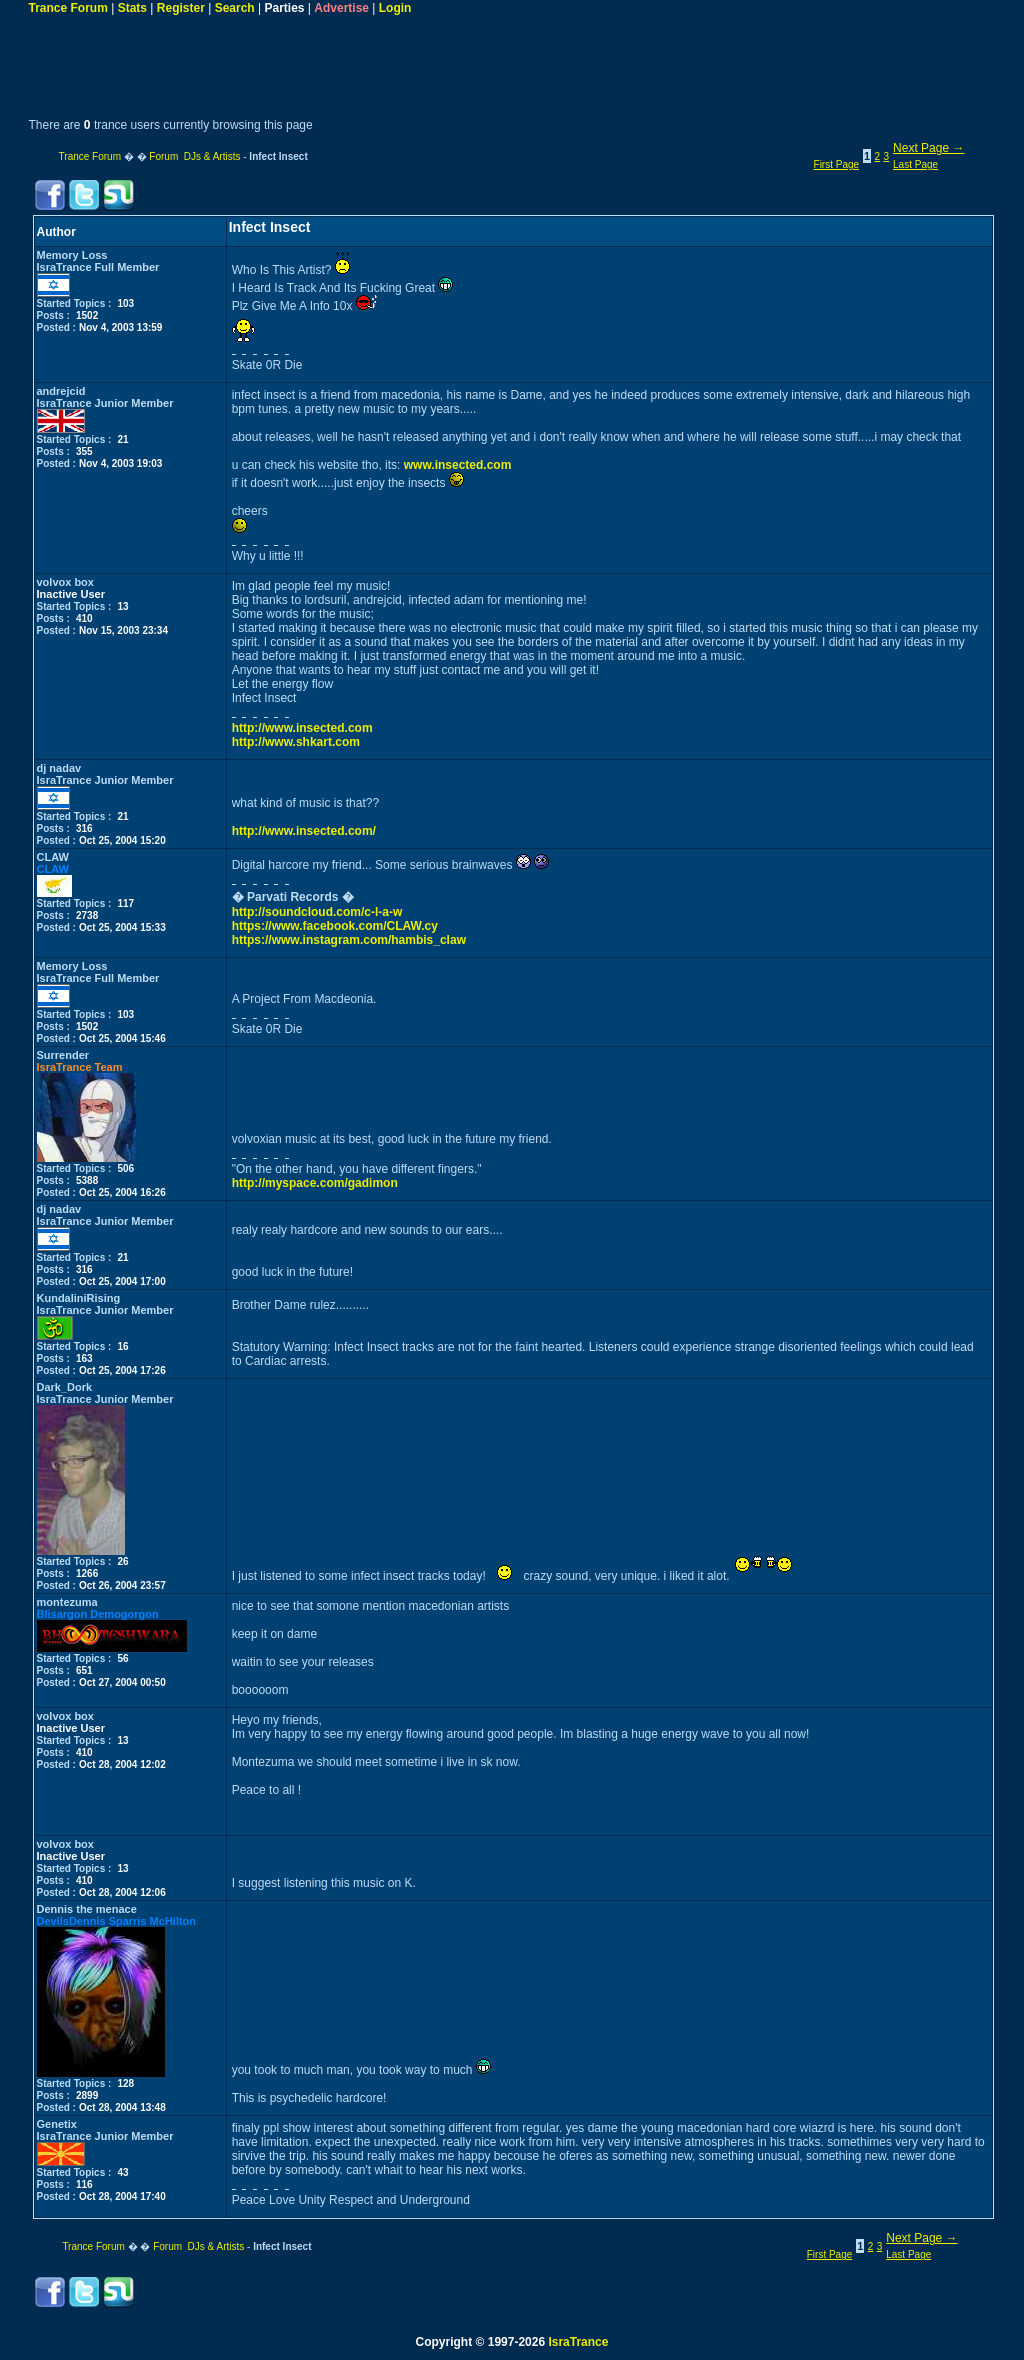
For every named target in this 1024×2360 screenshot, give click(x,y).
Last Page (915, 164)
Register (181, 8)
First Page (837, 164)
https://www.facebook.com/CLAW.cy (335, 926)
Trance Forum (68, 8)
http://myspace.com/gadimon (315, 1183)
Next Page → (928, 148)
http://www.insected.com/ (304, 831)
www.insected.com (458, 465)
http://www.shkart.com (296, 742)
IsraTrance (578, 2342)
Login (395, 8)
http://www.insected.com (302, 728)
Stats (132, 8)
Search (235, 8)
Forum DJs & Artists (194, 156)
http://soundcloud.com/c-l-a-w (317, 912)
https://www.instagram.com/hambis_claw (349, 940)
